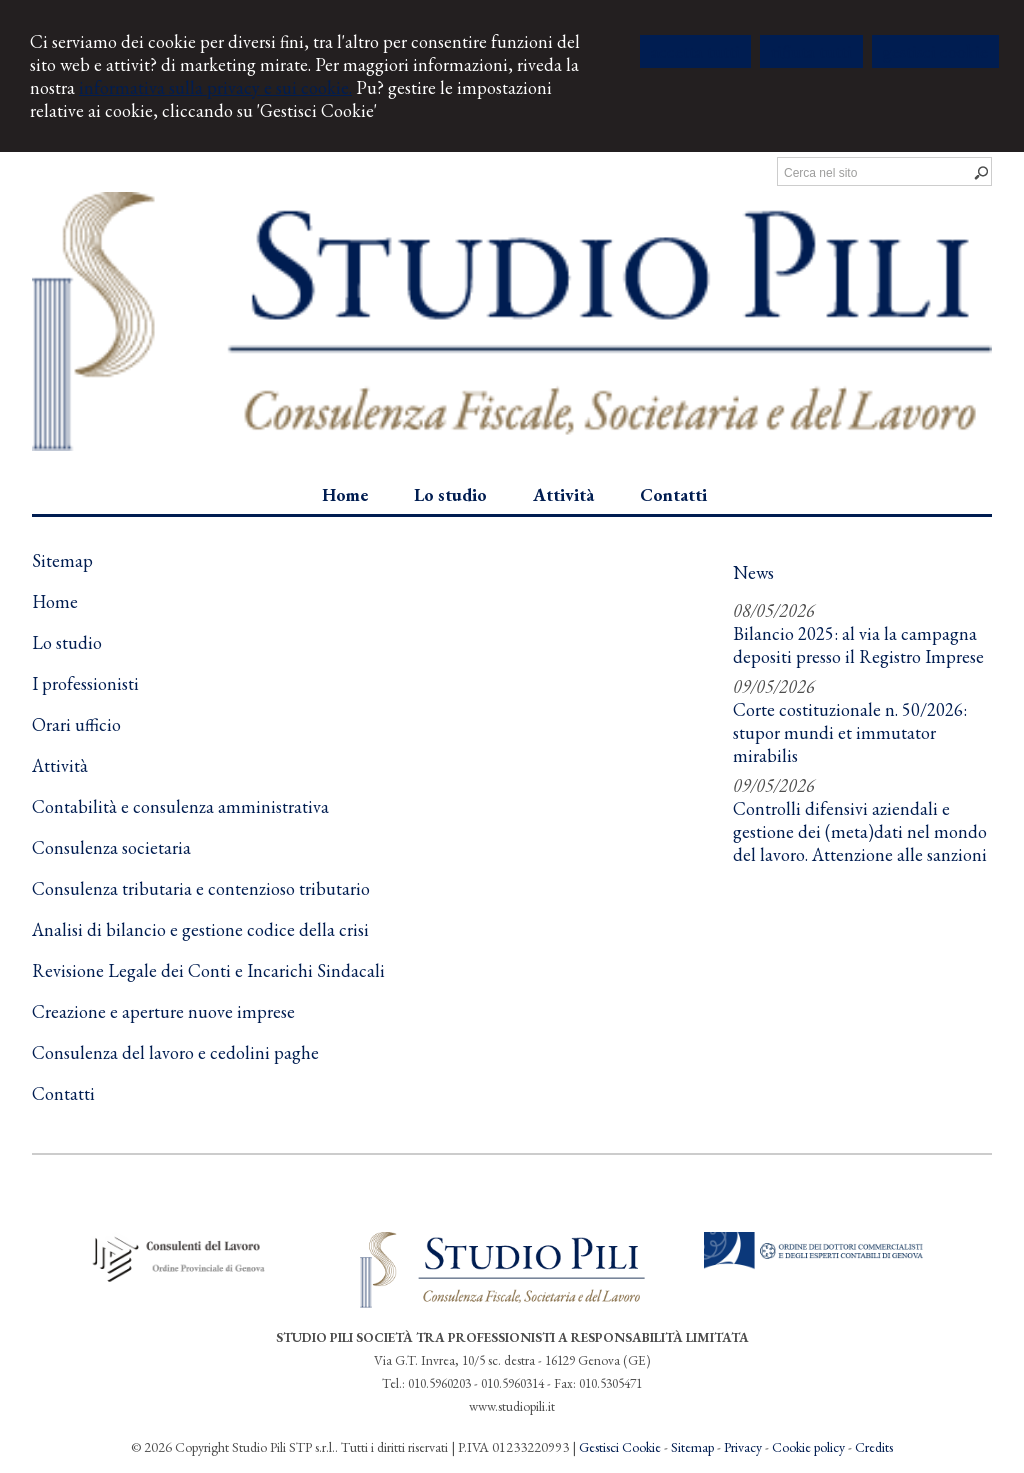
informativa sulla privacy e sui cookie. (215, 87)
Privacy (743, 1447)
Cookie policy (808, 1447)
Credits (874, 1447)
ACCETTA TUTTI (695, 51)
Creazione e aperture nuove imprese (163, 1011)
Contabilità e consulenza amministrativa (180, 806)
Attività (60, 765)
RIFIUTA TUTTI (811, 51)
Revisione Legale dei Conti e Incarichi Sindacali (208, 970)
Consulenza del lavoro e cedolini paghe (175, 1052)
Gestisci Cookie (620, 1447)
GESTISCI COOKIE (935, 51)
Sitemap (692, 1447)
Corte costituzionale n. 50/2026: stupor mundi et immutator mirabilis (850, 732)
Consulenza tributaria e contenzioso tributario (201, 888)
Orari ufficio (76, 724)
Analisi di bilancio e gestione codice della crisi (200, 929)
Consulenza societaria (111, 847)
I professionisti (85, 683)
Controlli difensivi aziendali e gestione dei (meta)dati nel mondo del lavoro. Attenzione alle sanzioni (860, 831)
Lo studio (67, 642)
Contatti (63, 1093)
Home (55, 601)
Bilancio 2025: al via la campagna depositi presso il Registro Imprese (858, 645)
